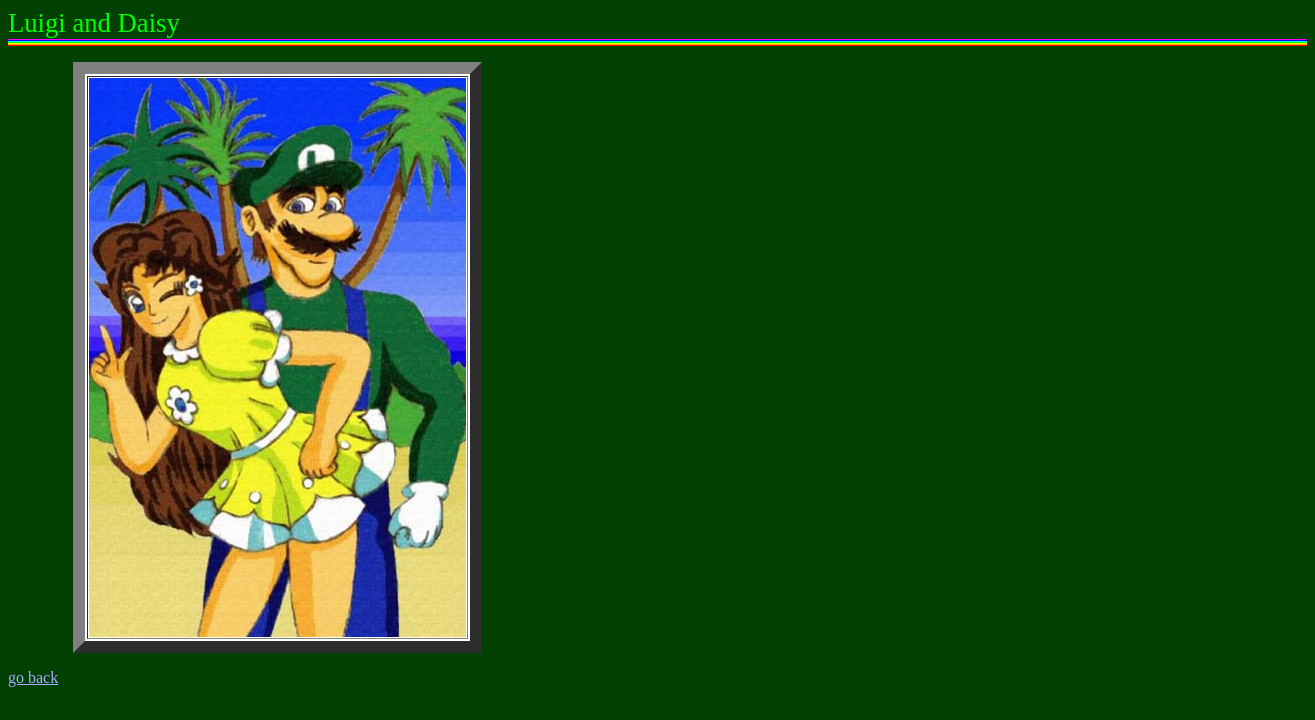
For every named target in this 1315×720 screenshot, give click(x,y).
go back (33, 677)
